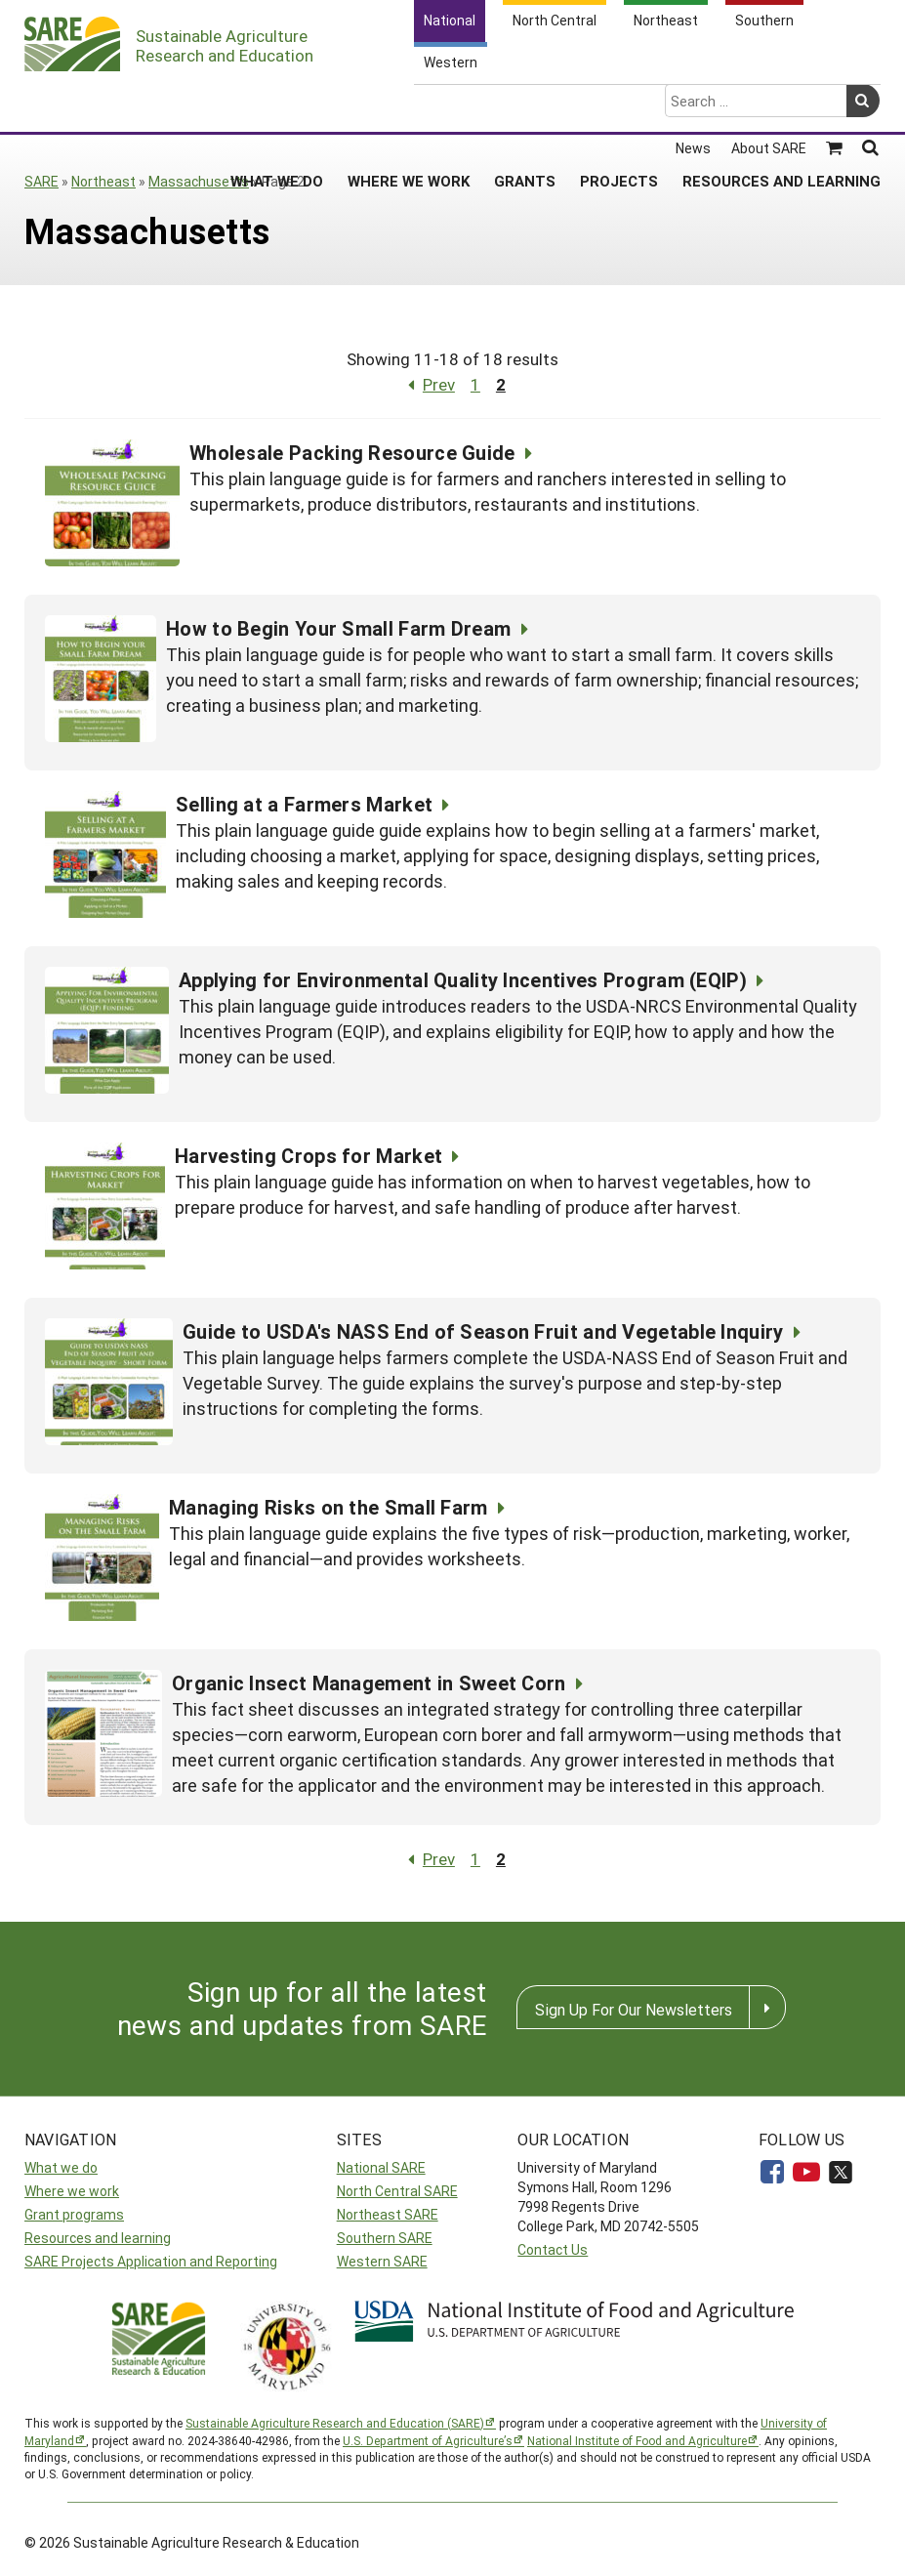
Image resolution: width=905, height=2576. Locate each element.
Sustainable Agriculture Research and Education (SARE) (334, 2423)
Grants (524, 103)
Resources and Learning (781, 103)
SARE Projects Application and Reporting (150, 2261)
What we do (61, 2167)
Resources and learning (97, 2237)
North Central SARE (397, 2190)
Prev (427, 384)
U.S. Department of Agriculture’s (428, 2440)
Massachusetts (198, 181)
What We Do (276, 103)
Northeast (103, 181)
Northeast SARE (387, 2214)
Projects (619, 103)
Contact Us (552, 2249)
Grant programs (74, 2214)
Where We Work (409, 103)
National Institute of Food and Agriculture (637, 2440)
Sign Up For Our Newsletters (633, 2009)
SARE (41, 181)
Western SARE (382, 2261)
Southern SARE (384, 2237)
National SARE (381, 2167)
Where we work (71, 2190)
